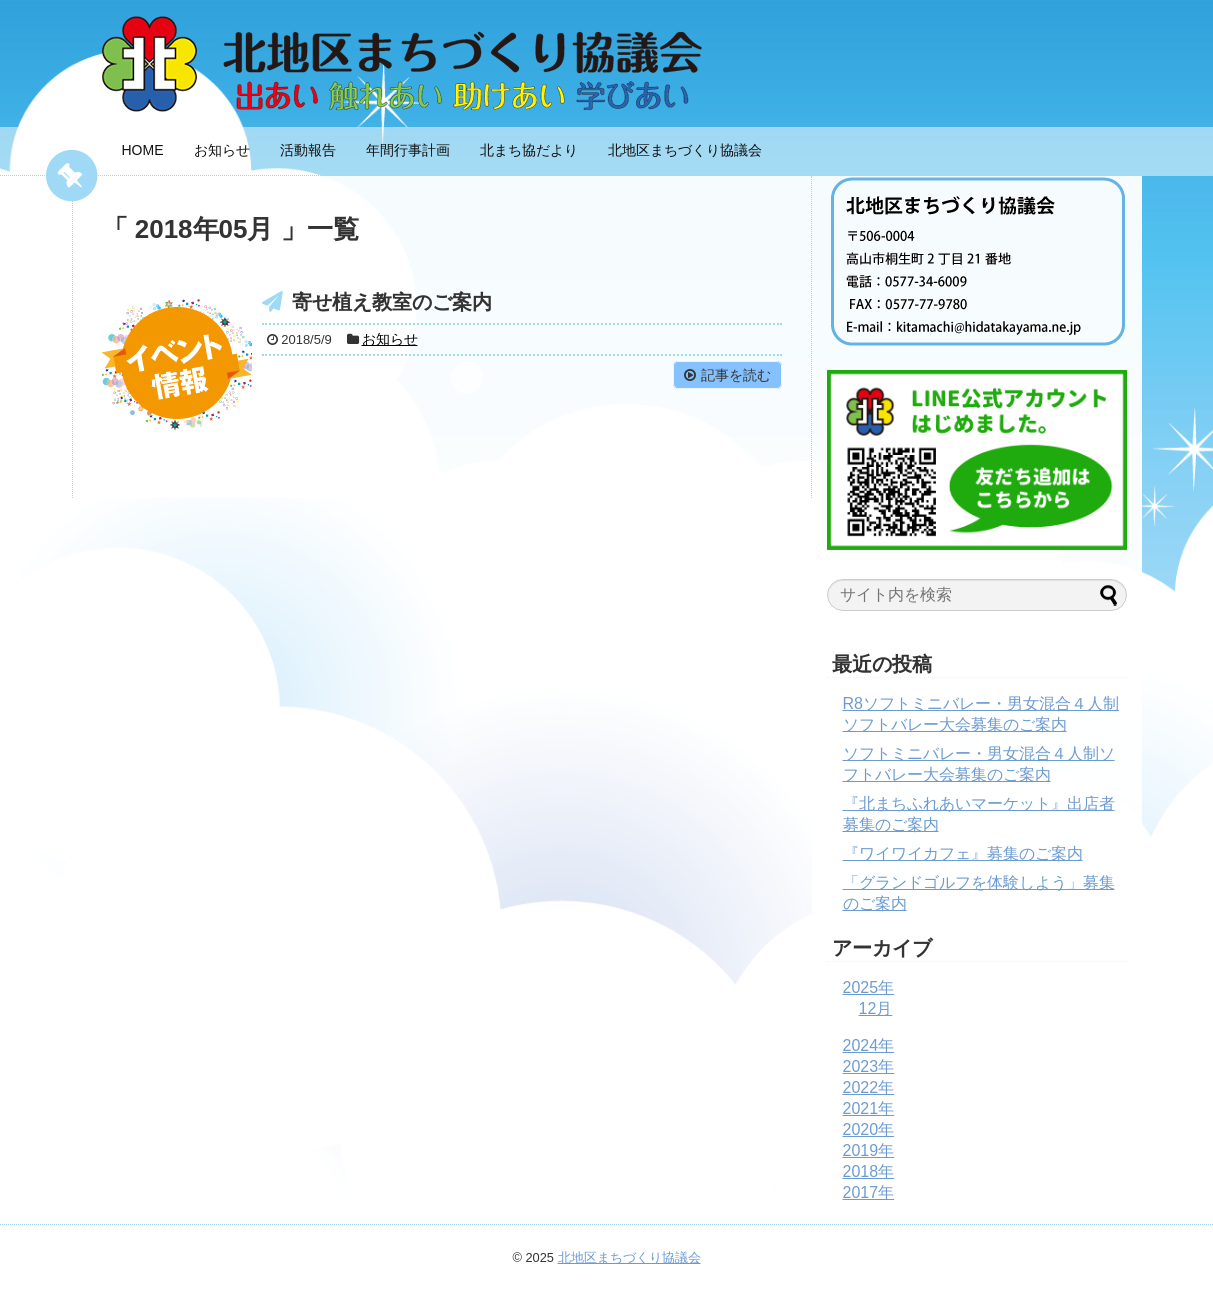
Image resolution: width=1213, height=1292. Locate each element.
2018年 (869, 1171)
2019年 (869, 1150)
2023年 (869, 1066)
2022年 (869, 1087)
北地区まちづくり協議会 (685, 150)
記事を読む (736, 375)
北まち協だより (529, 150)
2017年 (869, 1192)
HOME (143, 150)
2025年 (869, 987)
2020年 (869, 1129)
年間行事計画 (408, 150)
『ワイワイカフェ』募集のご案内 (963, 853)
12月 (876, 1008)
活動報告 (308, 150)
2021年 (869, 1108)
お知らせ (222, 150)
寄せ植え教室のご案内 (392, 302)
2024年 (869, 1045)
